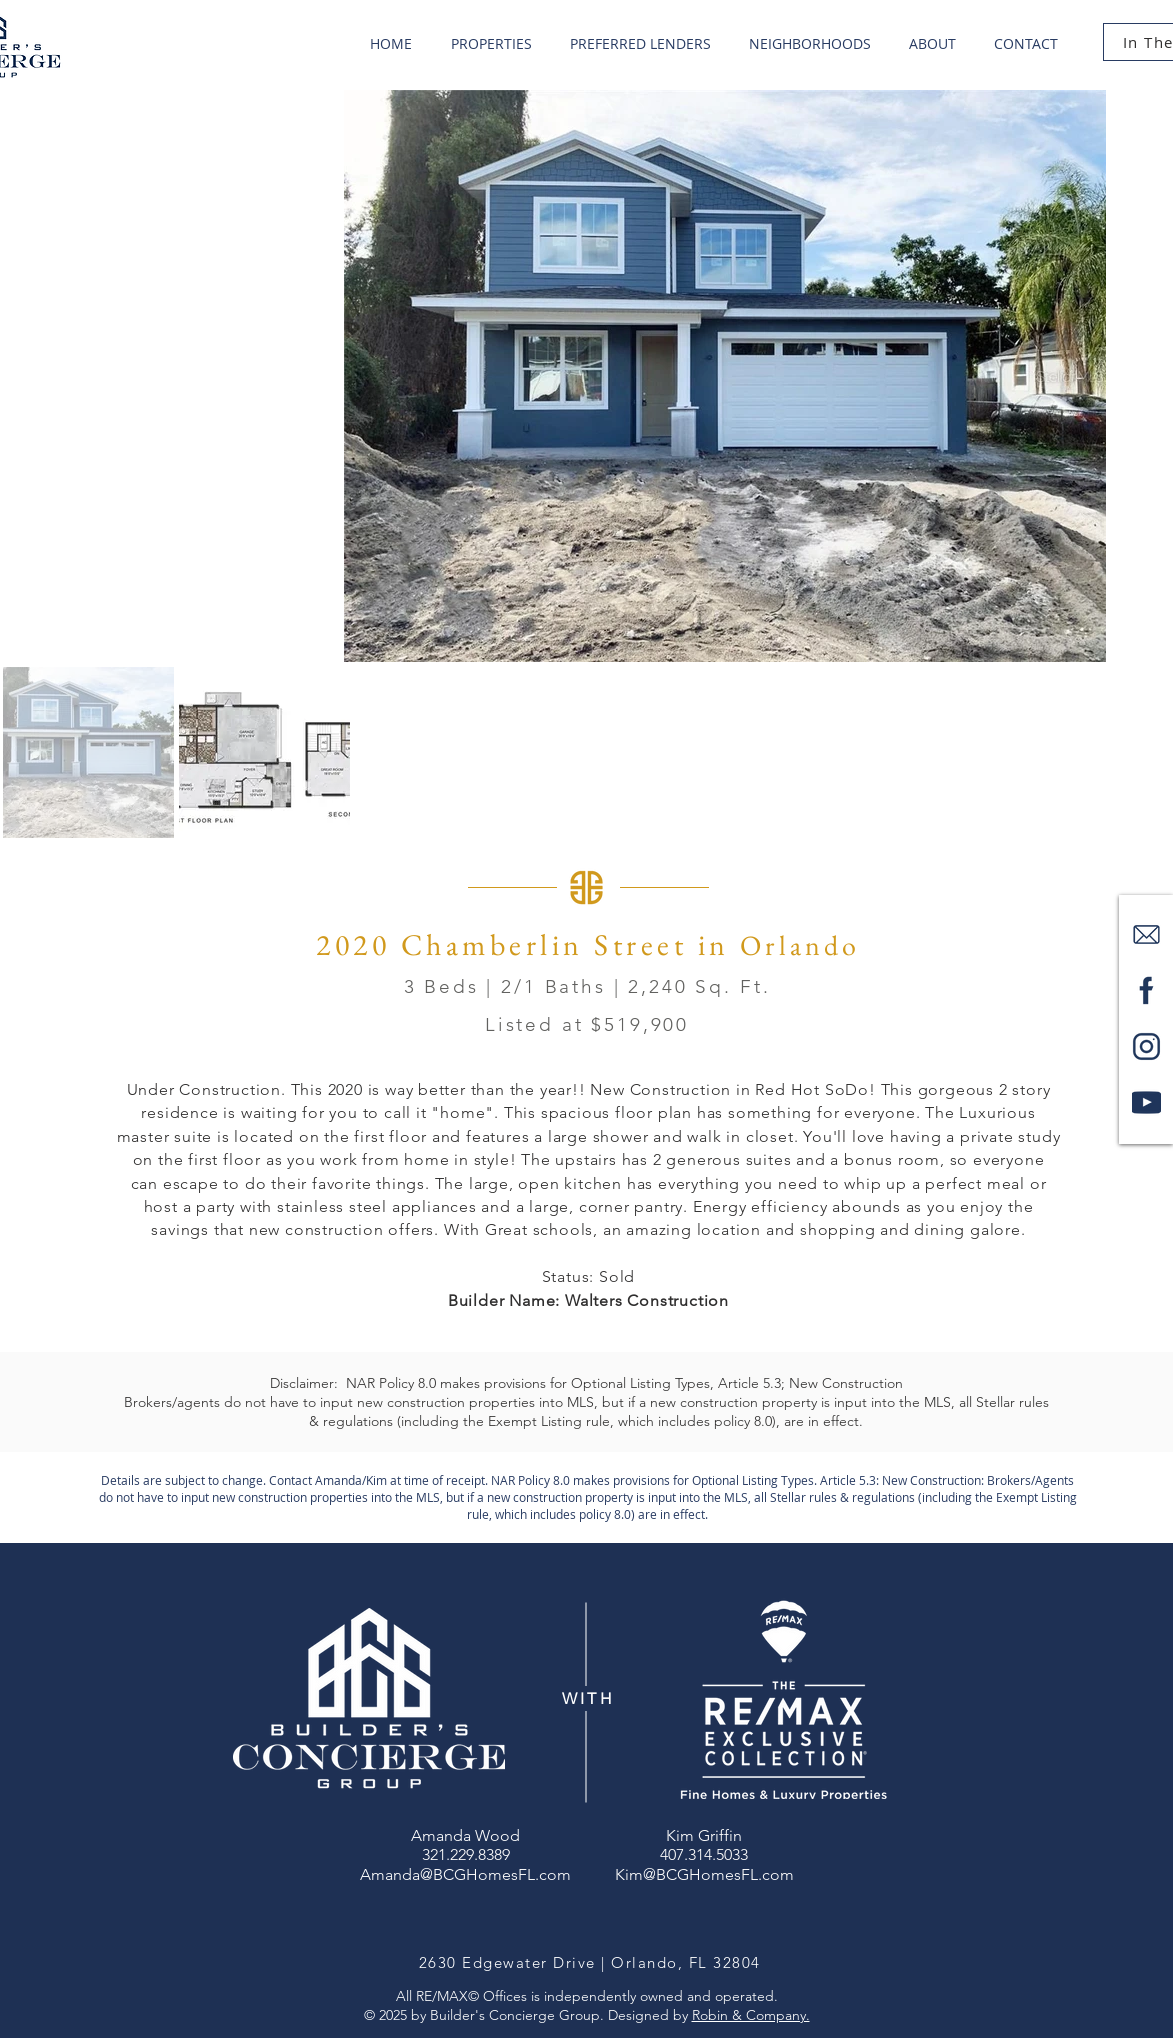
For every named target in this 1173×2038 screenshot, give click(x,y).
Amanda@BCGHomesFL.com (465, 1874)
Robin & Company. (751, 2015)
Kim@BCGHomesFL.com (704, 1874)
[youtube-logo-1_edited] (1146, 1102)
